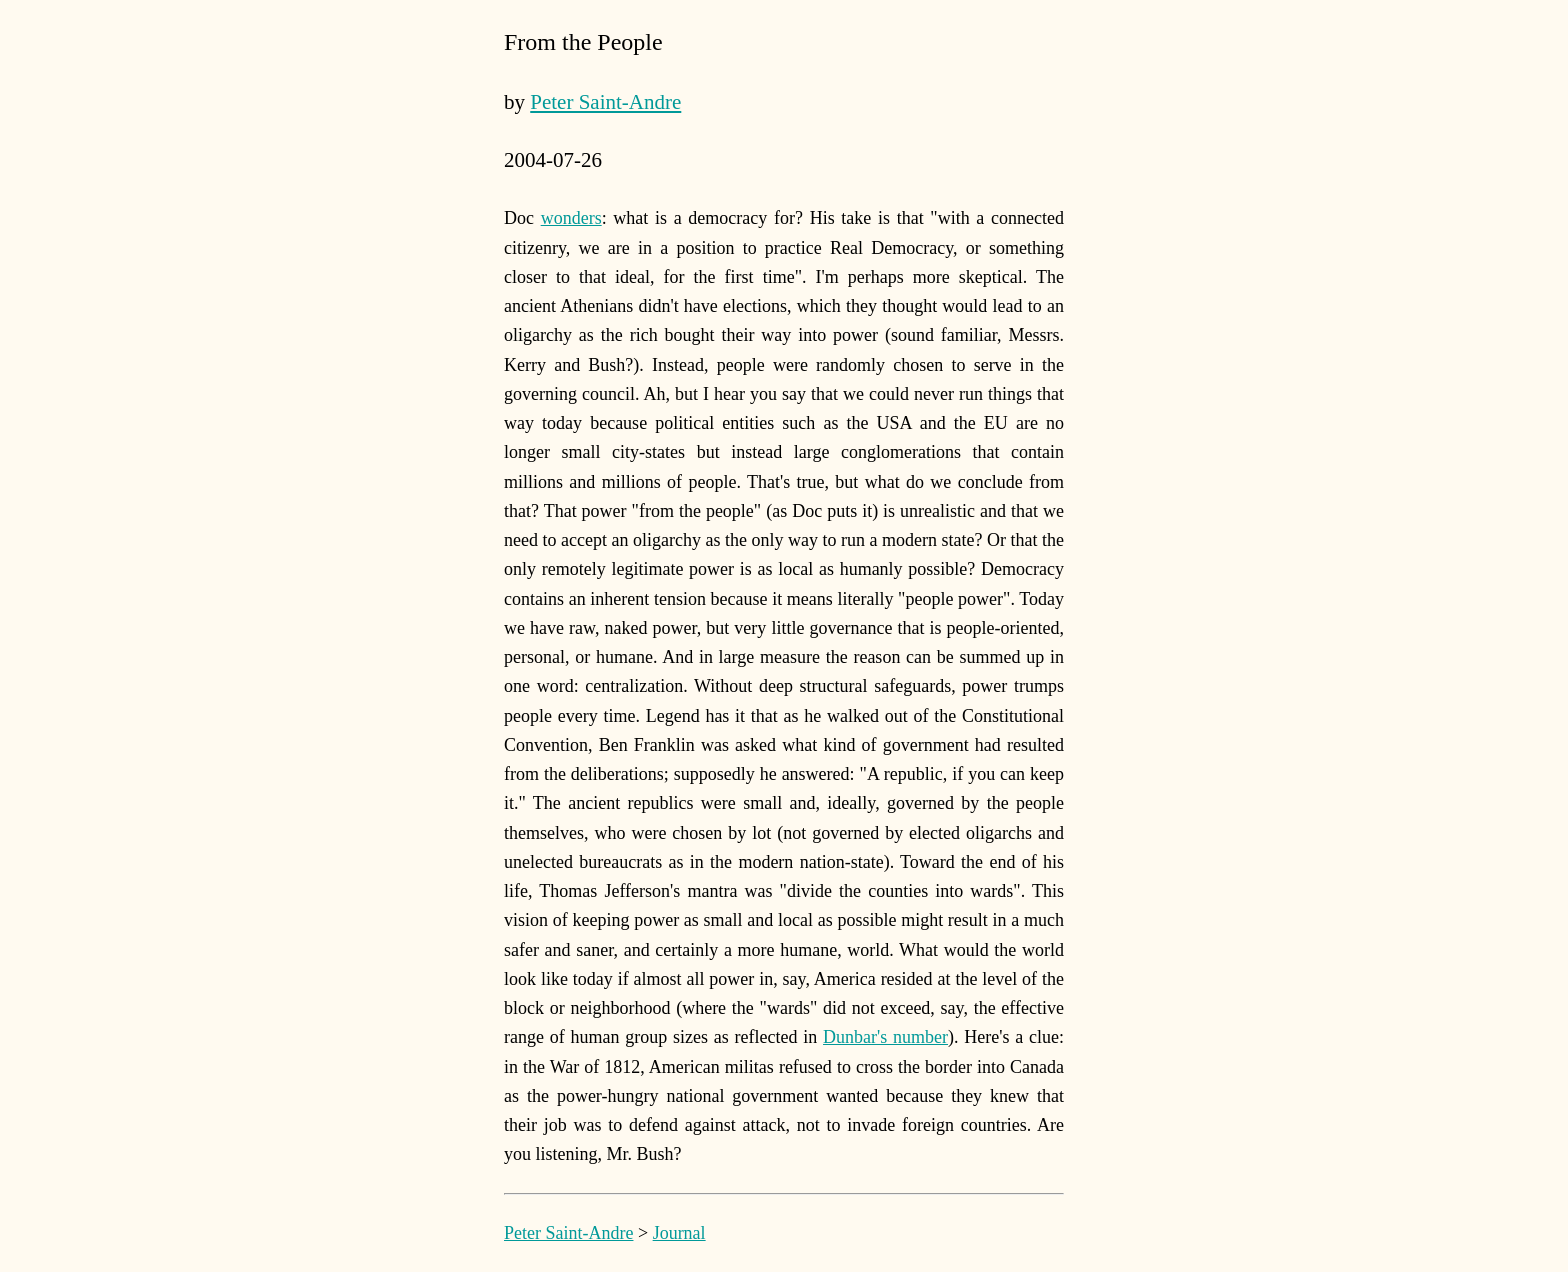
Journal (679, 1233)
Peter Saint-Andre (605, 102)
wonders (571, 218)
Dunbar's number (885, 1037)
